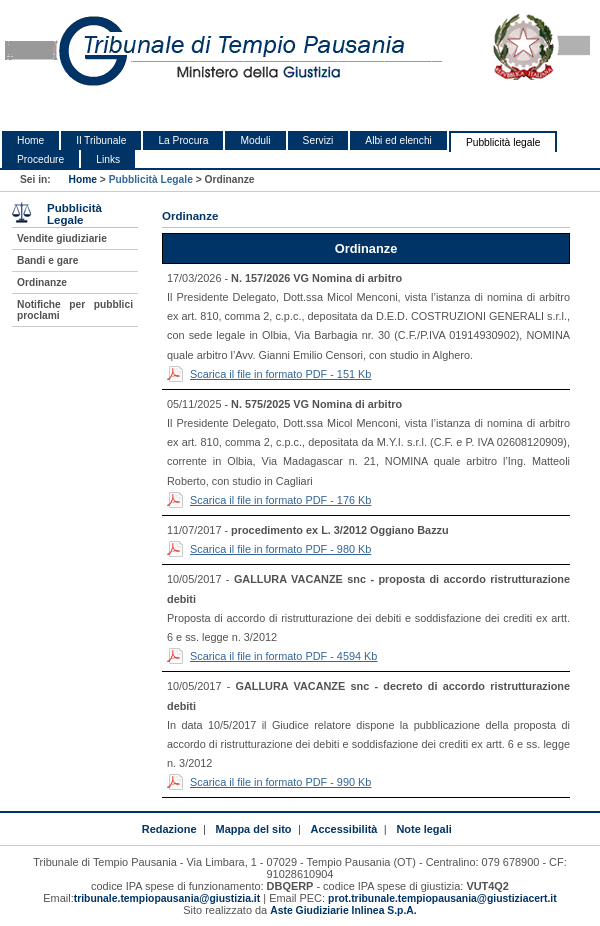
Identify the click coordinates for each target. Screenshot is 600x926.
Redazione (169, 829)
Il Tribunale (101, 140)
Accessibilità (344, 829)
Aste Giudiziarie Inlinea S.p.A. (343, 910)
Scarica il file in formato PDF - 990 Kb (280, 782)
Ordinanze (42, 282)
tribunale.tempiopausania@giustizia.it (167, 898)
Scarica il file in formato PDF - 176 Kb (280, 500)
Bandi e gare (47, 260)
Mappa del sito (254, 829)
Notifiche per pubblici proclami (75, 310)
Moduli (255, 140)
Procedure (40, 159)
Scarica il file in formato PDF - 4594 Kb (283, 656)
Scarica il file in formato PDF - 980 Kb (280, 549)
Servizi (318, 140)
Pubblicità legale (503, 142)
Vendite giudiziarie (62, 238)
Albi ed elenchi (398, 140)
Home (30, 140)
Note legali (423, 829)
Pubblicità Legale (151, 179)
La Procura (183, 140)
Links (108, 159)
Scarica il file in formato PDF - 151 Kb (280, 374)
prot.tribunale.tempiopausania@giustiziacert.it (442, 898)
